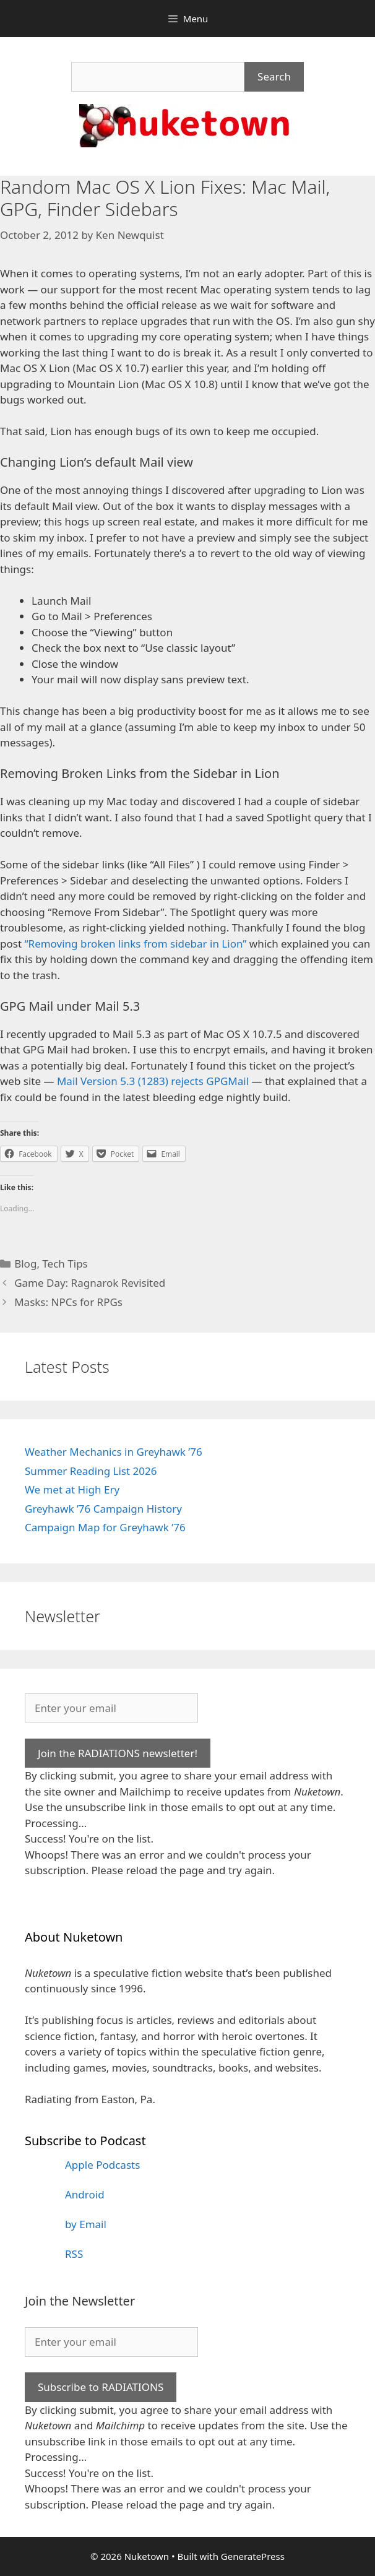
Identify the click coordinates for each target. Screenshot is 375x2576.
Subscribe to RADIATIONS (100, 2387)
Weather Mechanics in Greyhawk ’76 (113, 1452)
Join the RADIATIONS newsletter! (117, 1753)
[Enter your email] (111, 1708)
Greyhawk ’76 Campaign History (103, 1509)
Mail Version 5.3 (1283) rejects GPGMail (153, 1081)
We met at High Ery (72, 1489)
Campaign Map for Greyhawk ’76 (105, 1527)
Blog (25, 1263)
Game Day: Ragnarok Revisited (89, 1283)
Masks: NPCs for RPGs (68, 1302)
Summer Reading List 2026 (91, 1471)
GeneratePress (253, 2556)
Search (274, 76)
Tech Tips (64, 1263)
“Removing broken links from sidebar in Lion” (135, 943)
